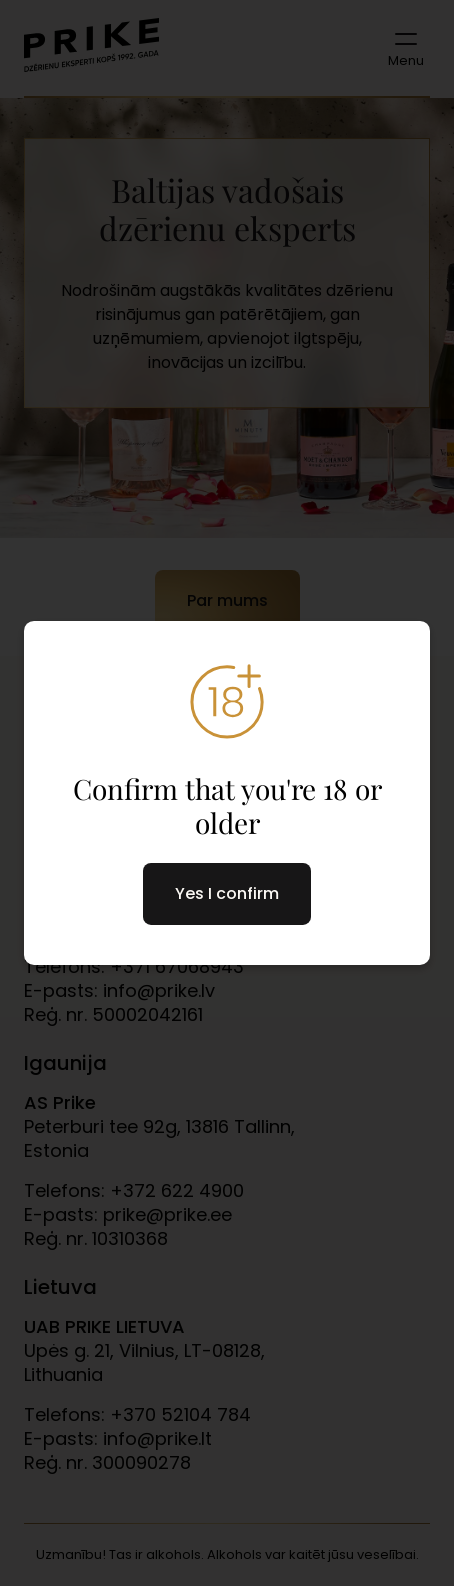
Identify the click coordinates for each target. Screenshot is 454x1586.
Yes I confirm (227, 893)
